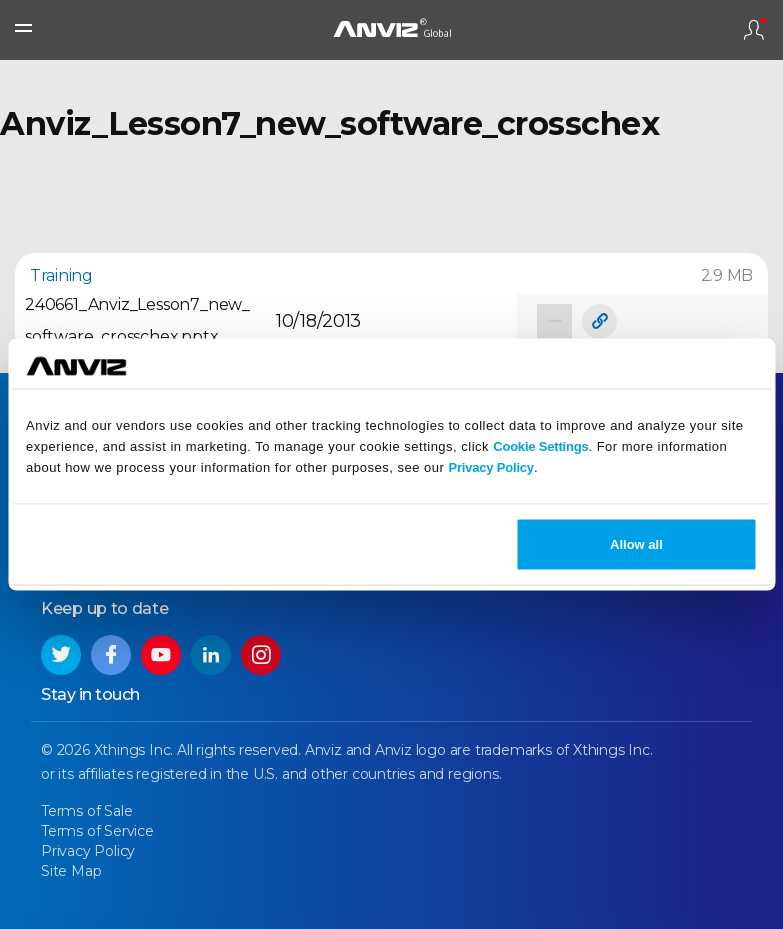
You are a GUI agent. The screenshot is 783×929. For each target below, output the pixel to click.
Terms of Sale (86, 811)
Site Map (71, 871)
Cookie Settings (540, 445)
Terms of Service (97, 831)
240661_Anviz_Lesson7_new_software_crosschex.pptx (137, 320)
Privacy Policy (491, 466)
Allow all (636, 544)
